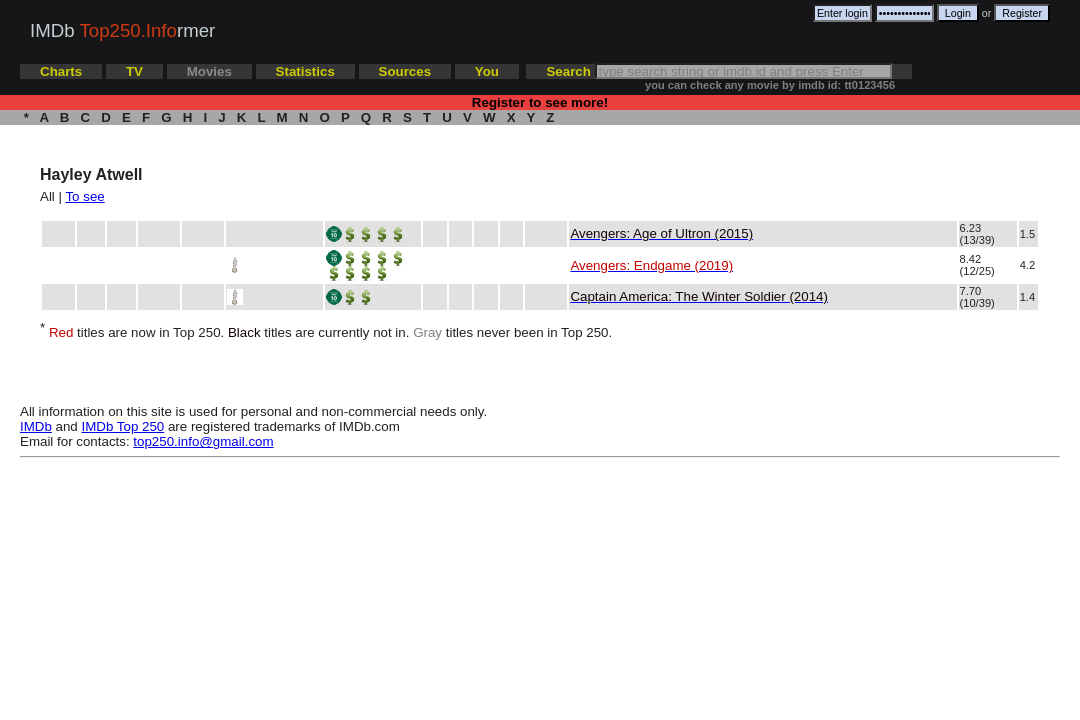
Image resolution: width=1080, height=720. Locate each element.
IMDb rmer (122, 30)
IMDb (36, 426)
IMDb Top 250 (123, 426)
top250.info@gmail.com (203, 441)
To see (84, 196)
